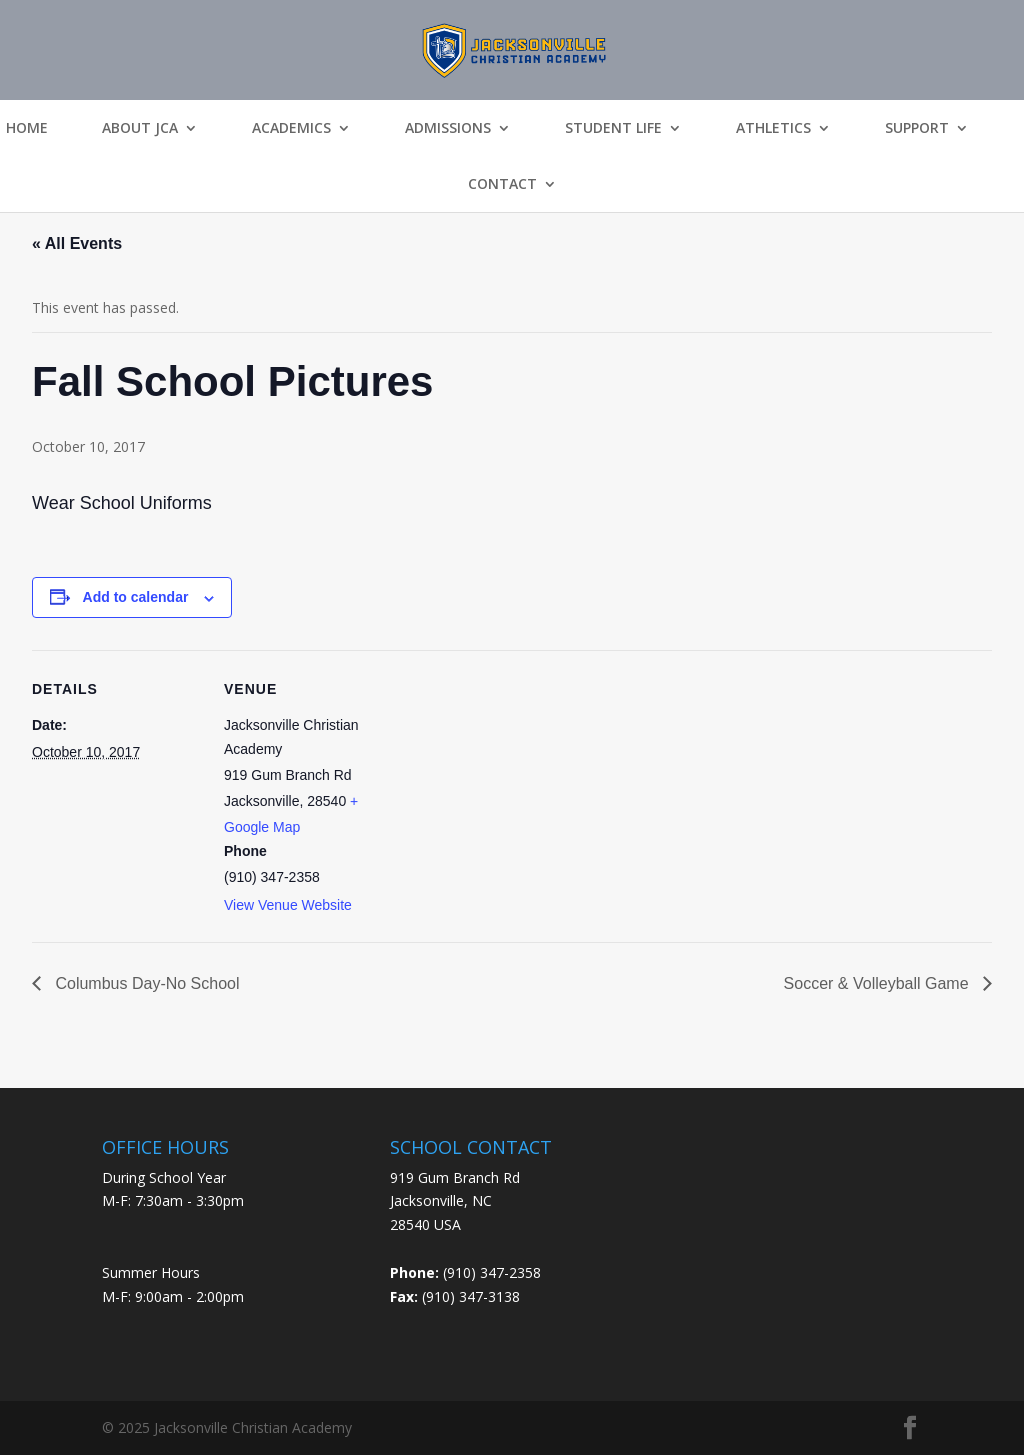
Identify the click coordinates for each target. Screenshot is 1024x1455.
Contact (502, 184)
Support (917, 128)
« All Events (77, 243)
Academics (291, 128)
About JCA (140, 128)
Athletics (773, 128)
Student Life (613, 128)
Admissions (448, 128)
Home (27, 128)
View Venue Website (288, 905)
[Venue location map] (521, 788)
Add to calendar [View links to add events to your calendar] (136, 597)
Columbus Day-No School (145, 983)
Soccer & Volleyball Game (878, 983)
